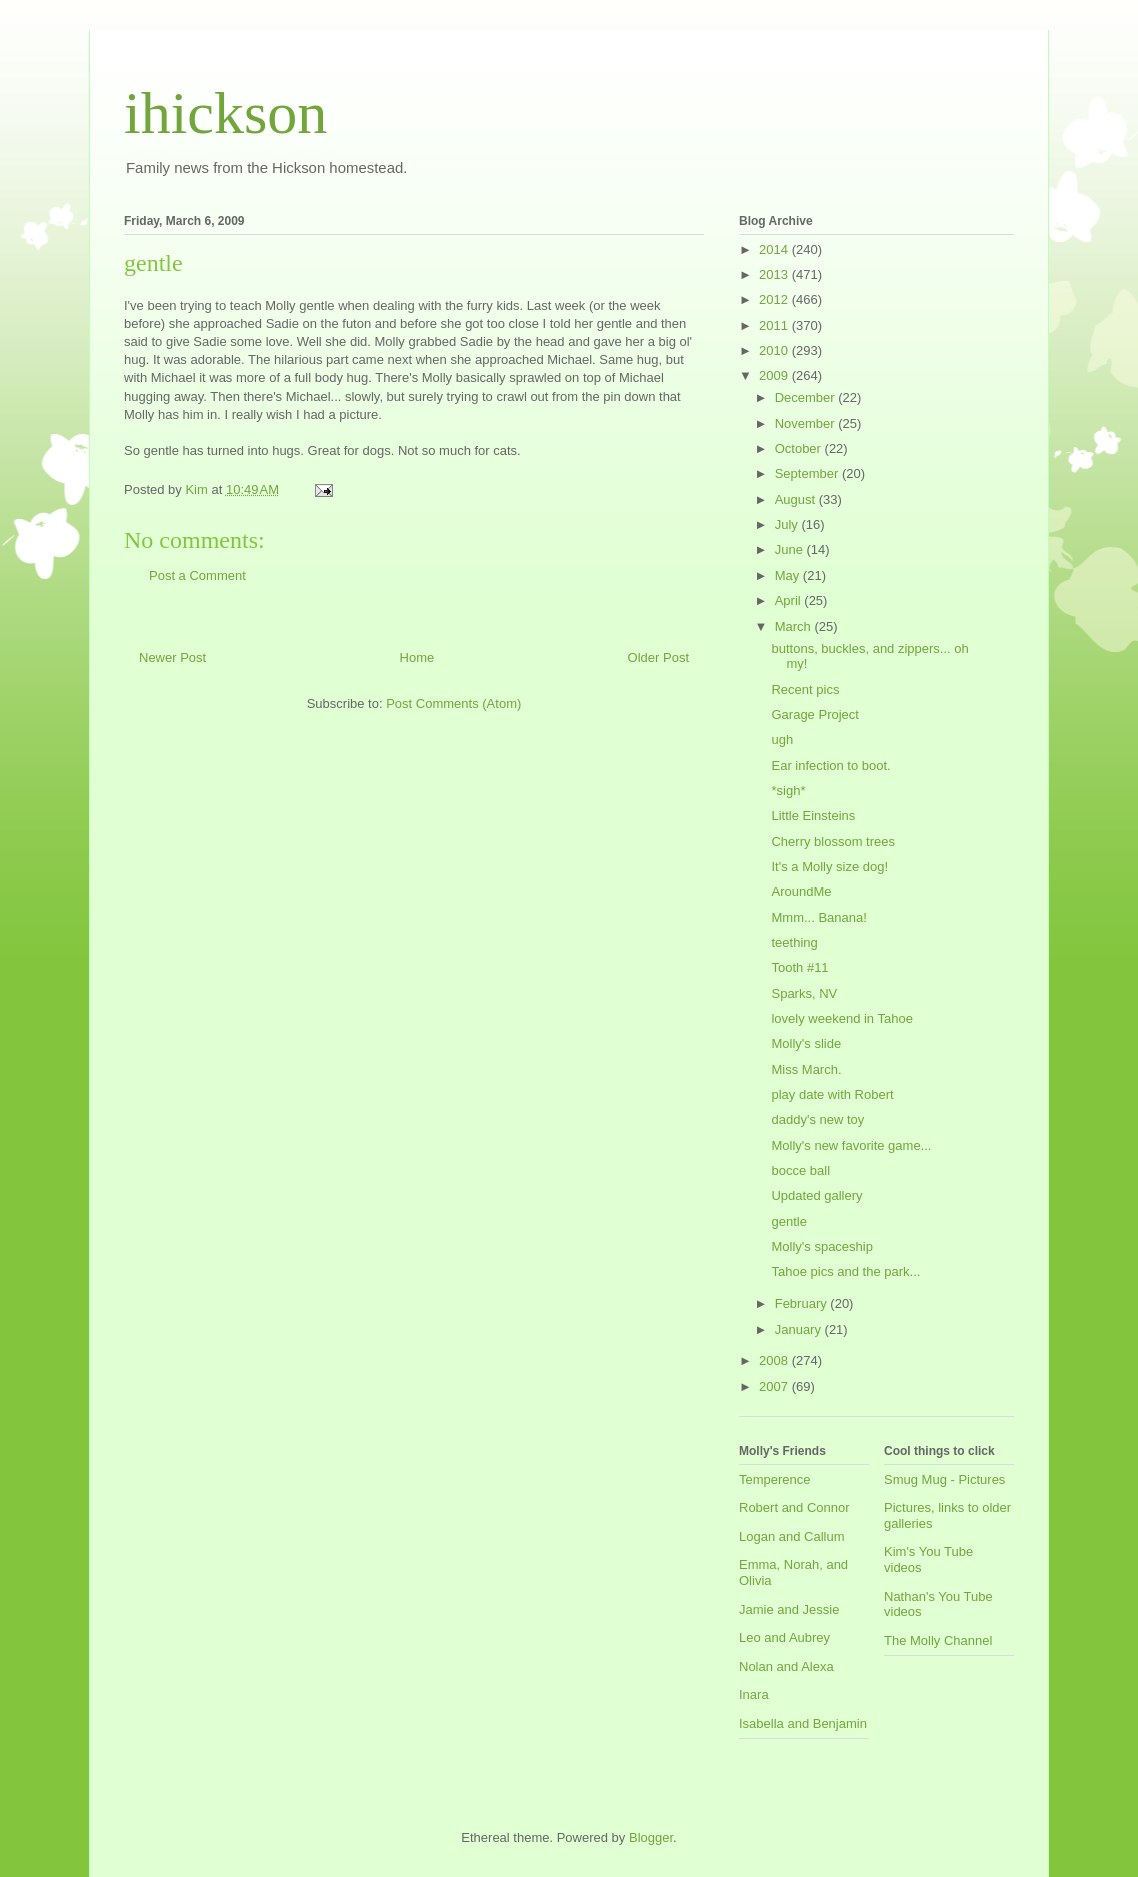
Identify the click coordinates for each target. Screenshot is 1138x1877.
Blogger (651, 1837)
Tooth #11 (799, 967)
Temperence (775, 1479)
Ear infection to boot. (830, 765)
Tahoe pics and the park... (845, 1271)
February (803, 1303)
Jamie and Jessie (789, 1609)
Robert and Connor (794, 1507)
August (797, 499)
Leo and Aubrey (784, 1637)
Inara (754, 1694)
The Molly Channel (938, 1640)
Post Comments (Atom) (453, 703)
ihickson (225, 113)
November (807, 423)
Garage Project (814, 714)
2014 (775, 249)
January (800, 1329)
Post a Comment (197, 575)
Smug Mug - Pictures (944, 1479)
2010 (775, 350)
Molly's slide (806, 1043)
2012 (775, 299)
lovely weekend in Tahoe (841, 1018)
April (790, 600)
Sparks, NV (804, 993)
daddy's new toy (817, 1119)
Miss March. (806, 1069)
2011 (775, 325)
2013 (775, 274)
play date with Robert (832, 1094)
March (795, 626)
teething (794, 942)
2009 (775, 375)
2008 (775, 1360)
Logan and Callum (792, 1536)
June (791, 549)
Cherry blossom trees (833, 841)
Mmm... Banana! (818, 917)
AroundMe (801, 891)
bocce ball (800, 1170)
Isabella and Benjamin (803, 1723)
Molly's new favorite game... (851, 1145)
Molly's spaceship (821, 1246)
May (789, 575)
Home (417, 657)
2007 (775, 1386)
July (788, 524)
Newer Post (172, 657)
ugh (782, 739)
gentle (788, 1221)
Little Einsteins (813, 815)
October (800, 448)
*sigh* (788, 790)
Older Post (658, 657)
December (807, 397)
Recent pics (805, 689)
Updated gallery (816, 1195)
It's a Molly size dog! (829, 866)
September (808, 473)
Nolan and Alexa (786, 1666)
